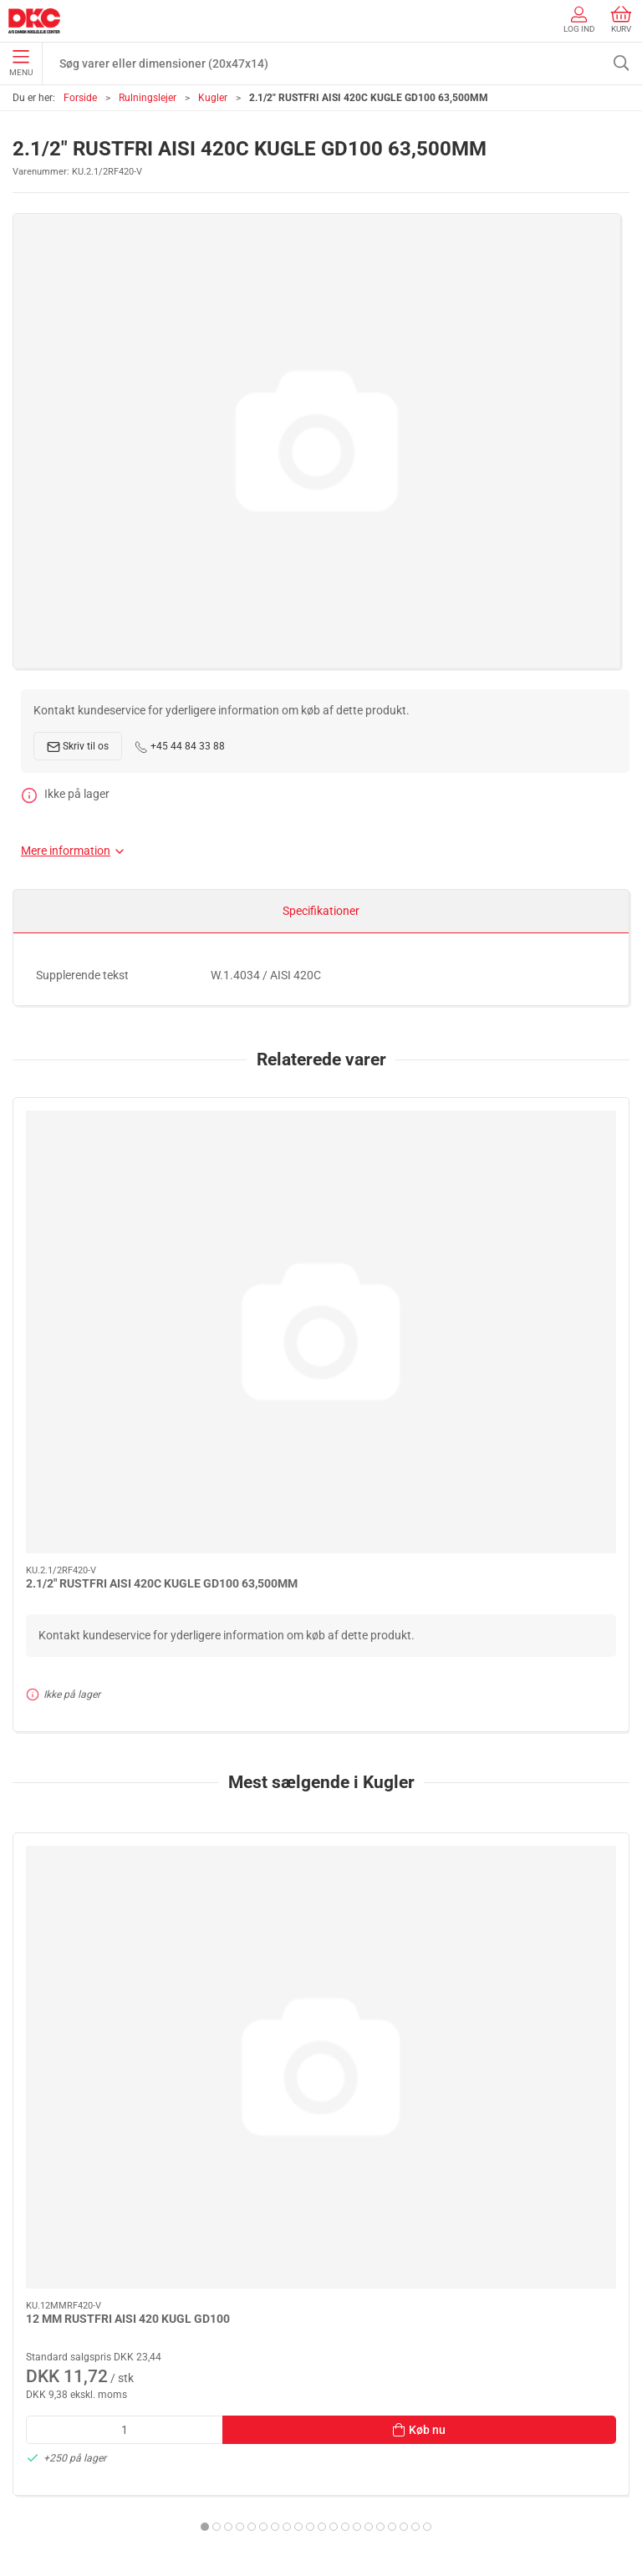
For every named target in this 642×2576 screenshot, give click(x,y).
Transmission (50, 2292)
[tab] (281, 1935)
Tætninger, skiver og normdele (93, 2317)
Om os (32, 2413)
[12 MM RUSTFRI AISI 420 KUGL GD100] (111, 1632)
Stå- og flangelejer (62, 2197)
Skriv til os (78, 747)
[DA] (34, 21)
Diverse (35, 2340)
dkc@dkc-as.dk (52, 2098)
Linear (32, 2269)
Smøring (37, 2245)
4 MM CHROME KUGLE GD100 (525, 1726)
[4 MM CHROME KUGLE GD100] (531, 1632)
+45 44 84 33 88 (180, 747)
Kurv (621, 19)
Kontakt (37, 2436)
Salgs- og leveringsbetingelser (92, 2508)
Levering (38, 2460)
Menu (21, 63)
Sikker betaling (53, 2484)
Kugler (212, 98)
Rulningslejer (147, 98)
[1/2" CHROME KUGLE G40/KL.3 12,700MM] (320, 1632)
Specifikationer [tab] (321, 910)
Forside (80, 98)
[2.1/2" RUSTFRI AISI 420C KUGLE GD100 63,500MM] (111, 1173)
